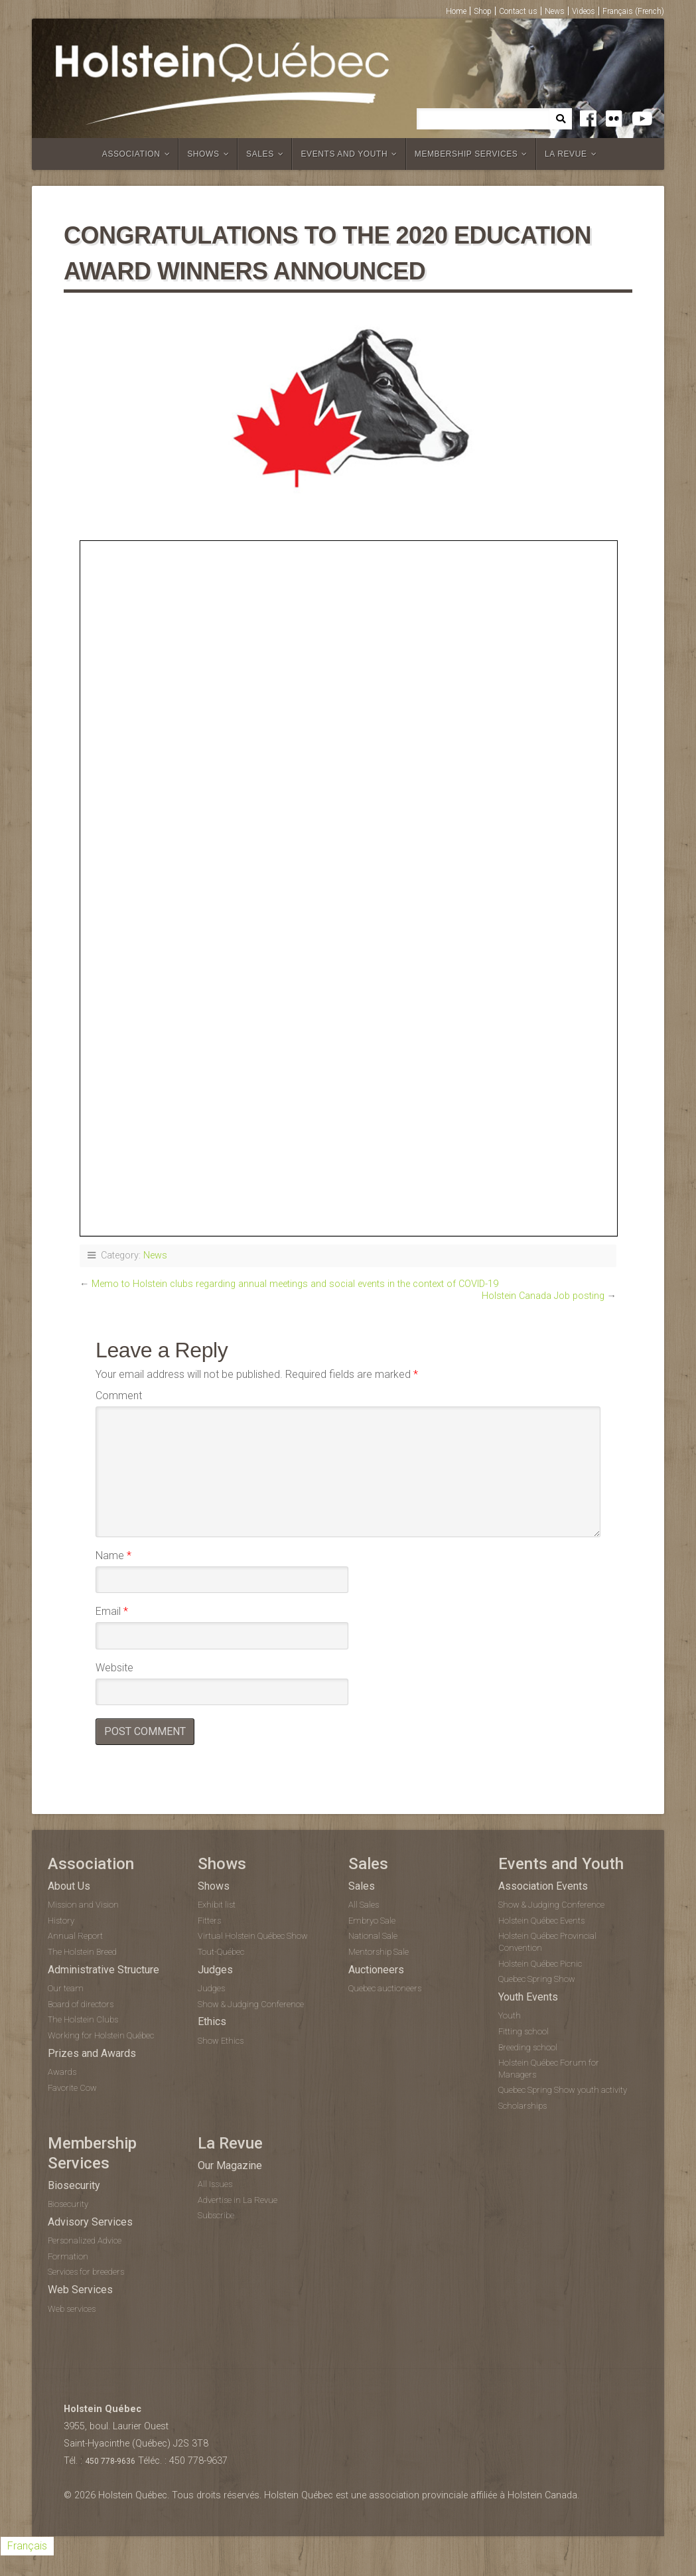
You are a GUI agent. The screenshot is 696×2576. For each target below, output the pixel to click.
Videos (583, 11)
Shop (483, 11)
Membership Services (466, 154)
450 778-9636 (110, 2461)
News (555, 11)
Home (456, 11)
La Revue (566, 154)
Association (131, 154)
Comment (119, 1395)
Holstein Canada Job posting (543, 1296)
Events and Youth (344, 154)
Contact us (518, 11)
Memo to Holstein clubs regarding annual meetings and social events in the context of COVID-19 (295, 1284)
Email (112, 1611)
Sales (260, 154)
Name (113, 1555)
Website (114, 1667)
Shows (203, 154)
